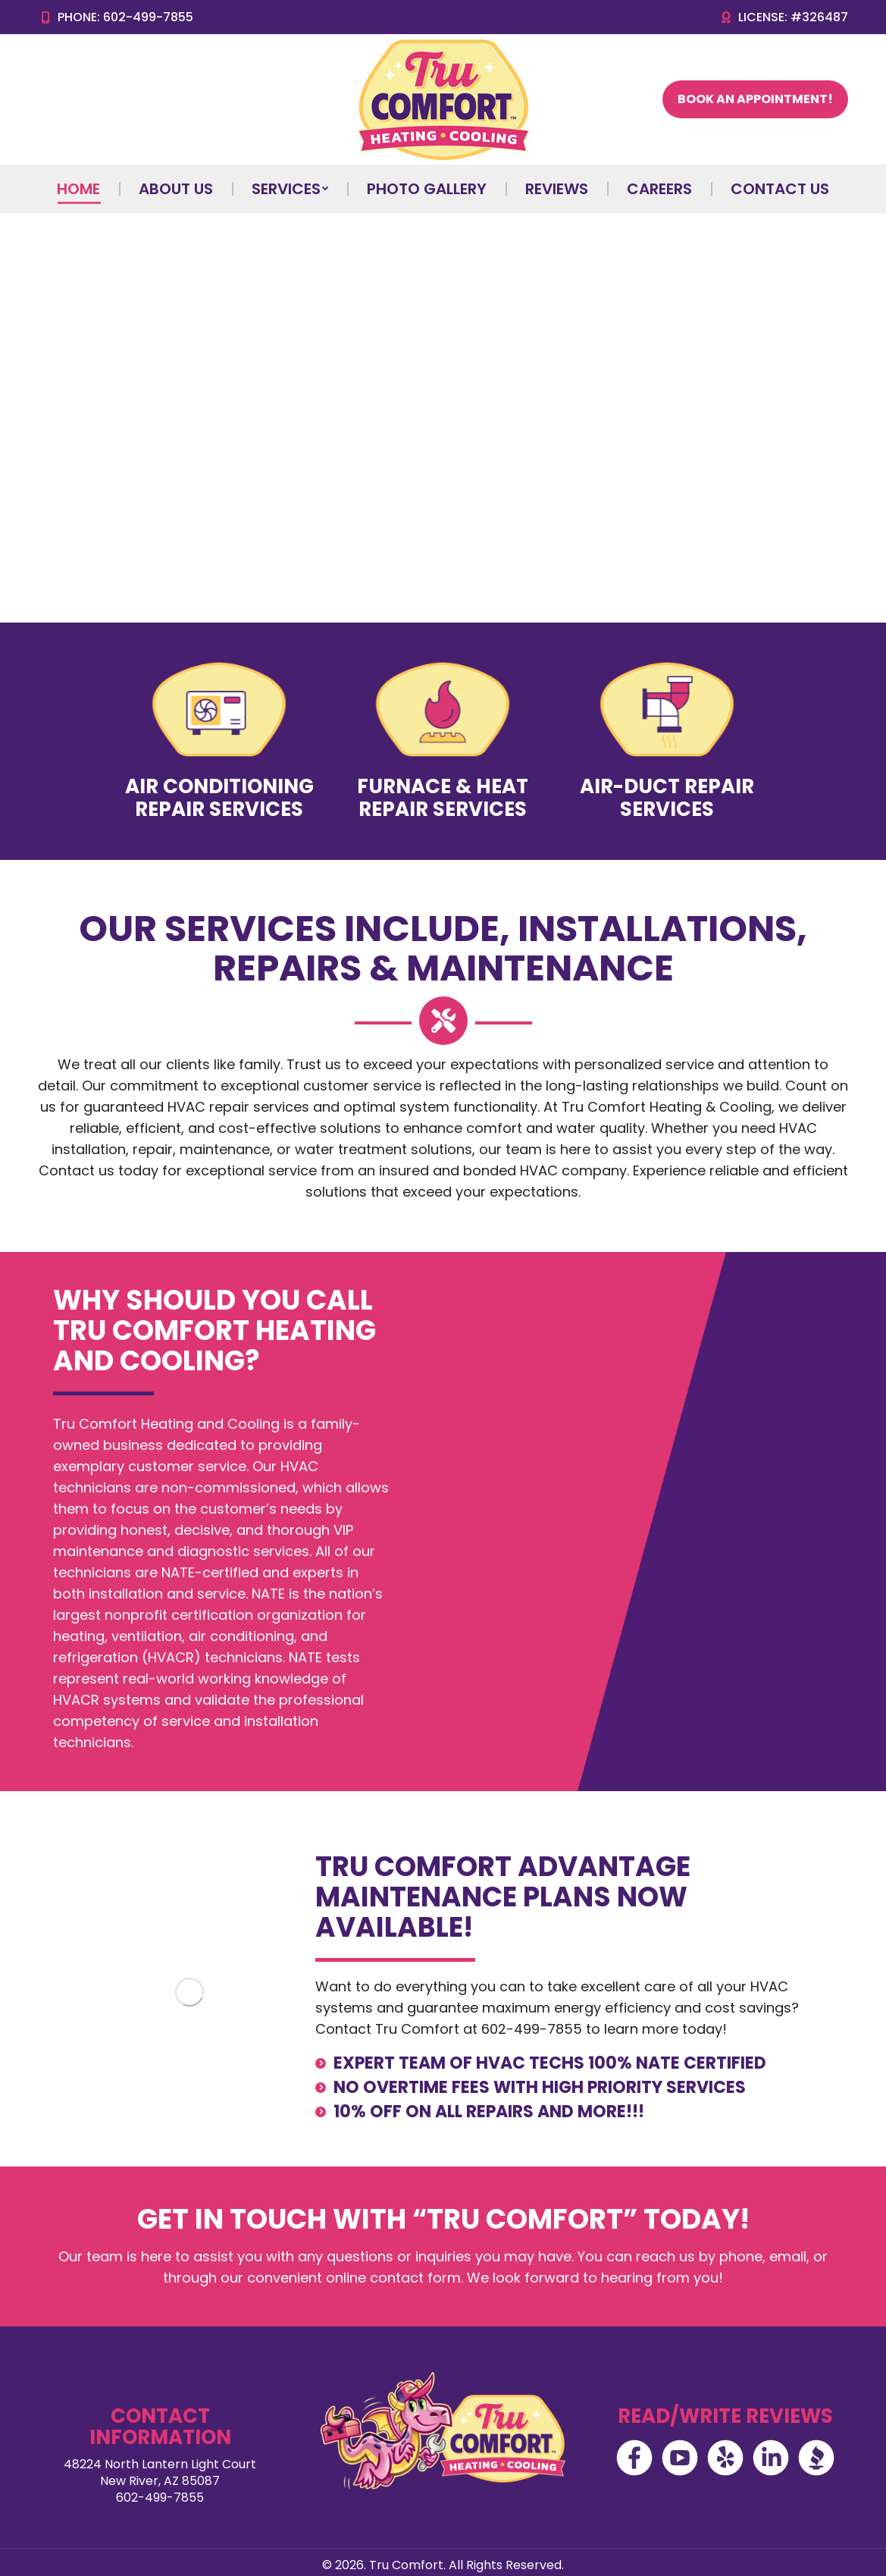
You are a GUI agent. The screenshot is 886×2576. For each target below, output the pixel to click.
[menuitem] (78, 189)
